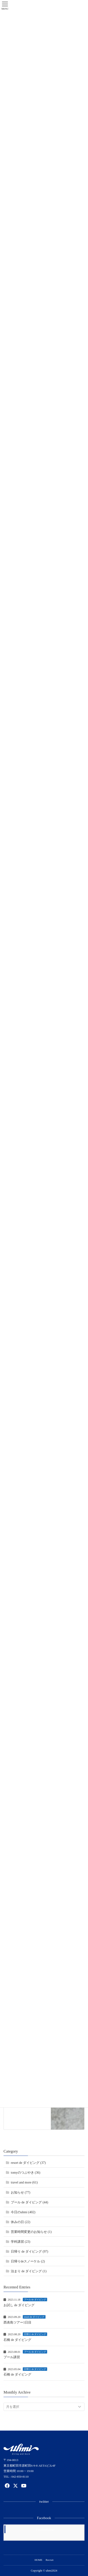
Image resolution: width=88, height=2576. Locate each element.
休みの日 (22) (20, 2222)
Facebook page (45, 2529)
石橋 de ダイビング (17, 2340)
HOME (38, 2559)
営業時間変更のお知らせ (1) (31, 2232)
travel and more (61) (24, 2182)
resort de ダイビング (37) (28, 2163)
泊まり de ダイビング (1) (28, 2271)
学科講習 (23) (20, 2241)
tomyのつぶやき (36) (25, 2172)
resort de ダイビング (34, 2317)
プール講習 (12, 2357)
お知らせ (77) (20, 2192)
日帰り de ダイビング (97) (29, 2251)
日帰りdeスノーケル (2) (28, 2261)
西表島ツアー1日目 (17, 2322)
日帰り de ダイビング (35, 2334)
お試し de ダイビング (19, 2305)
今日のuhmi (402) (23, 2212)
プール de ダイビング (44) (29, 2202)
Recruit (50, 2559)
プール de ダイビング (35, 2299)
